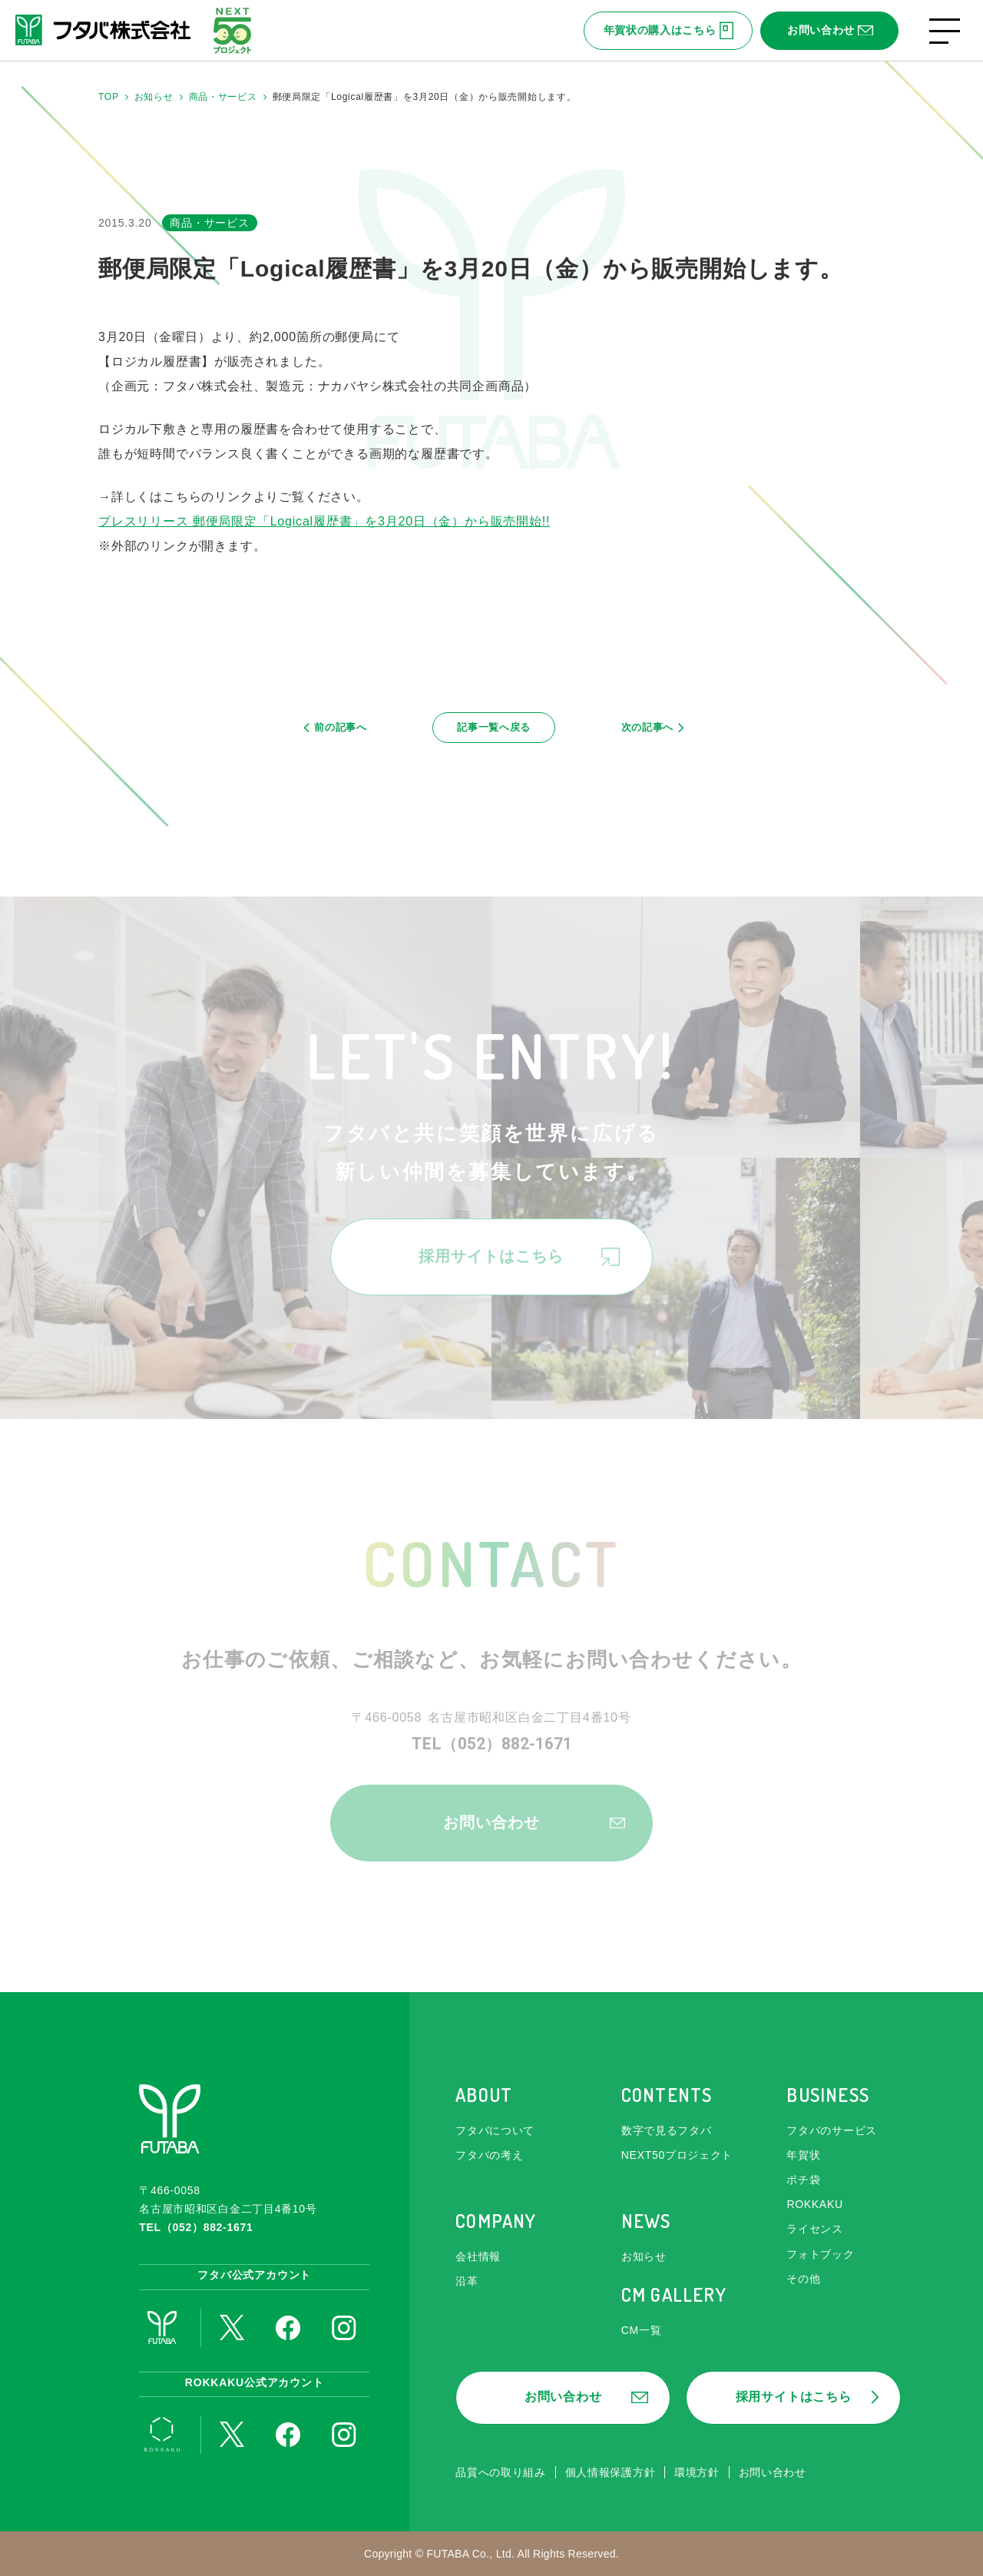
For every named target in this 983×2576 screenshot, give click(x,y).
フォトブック (820, 2254)
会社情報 (478, 2256)
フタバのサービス (831, 2130)
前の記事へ (344, 731)
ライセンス (814, 2229)
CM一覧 (641, 2330)
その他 (803, 2279)
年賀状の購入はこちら (669, 31)
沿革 (466, 2281)
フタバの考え (489, 2155)
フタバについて (495, 2130)
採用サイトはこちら (519, 1264)
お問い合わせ (830, 30)
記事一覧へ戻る (494, 731)
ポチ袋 (803, 2179)
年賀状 (803, 2155)
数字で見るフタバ (666, 2130)
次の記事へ (644, 731)
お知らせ (644, 2256)
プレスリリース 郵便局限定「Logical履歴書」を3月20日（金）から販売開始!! (324, 521)
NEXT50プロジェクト (677, 2155)
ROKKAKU (814, 2204)
